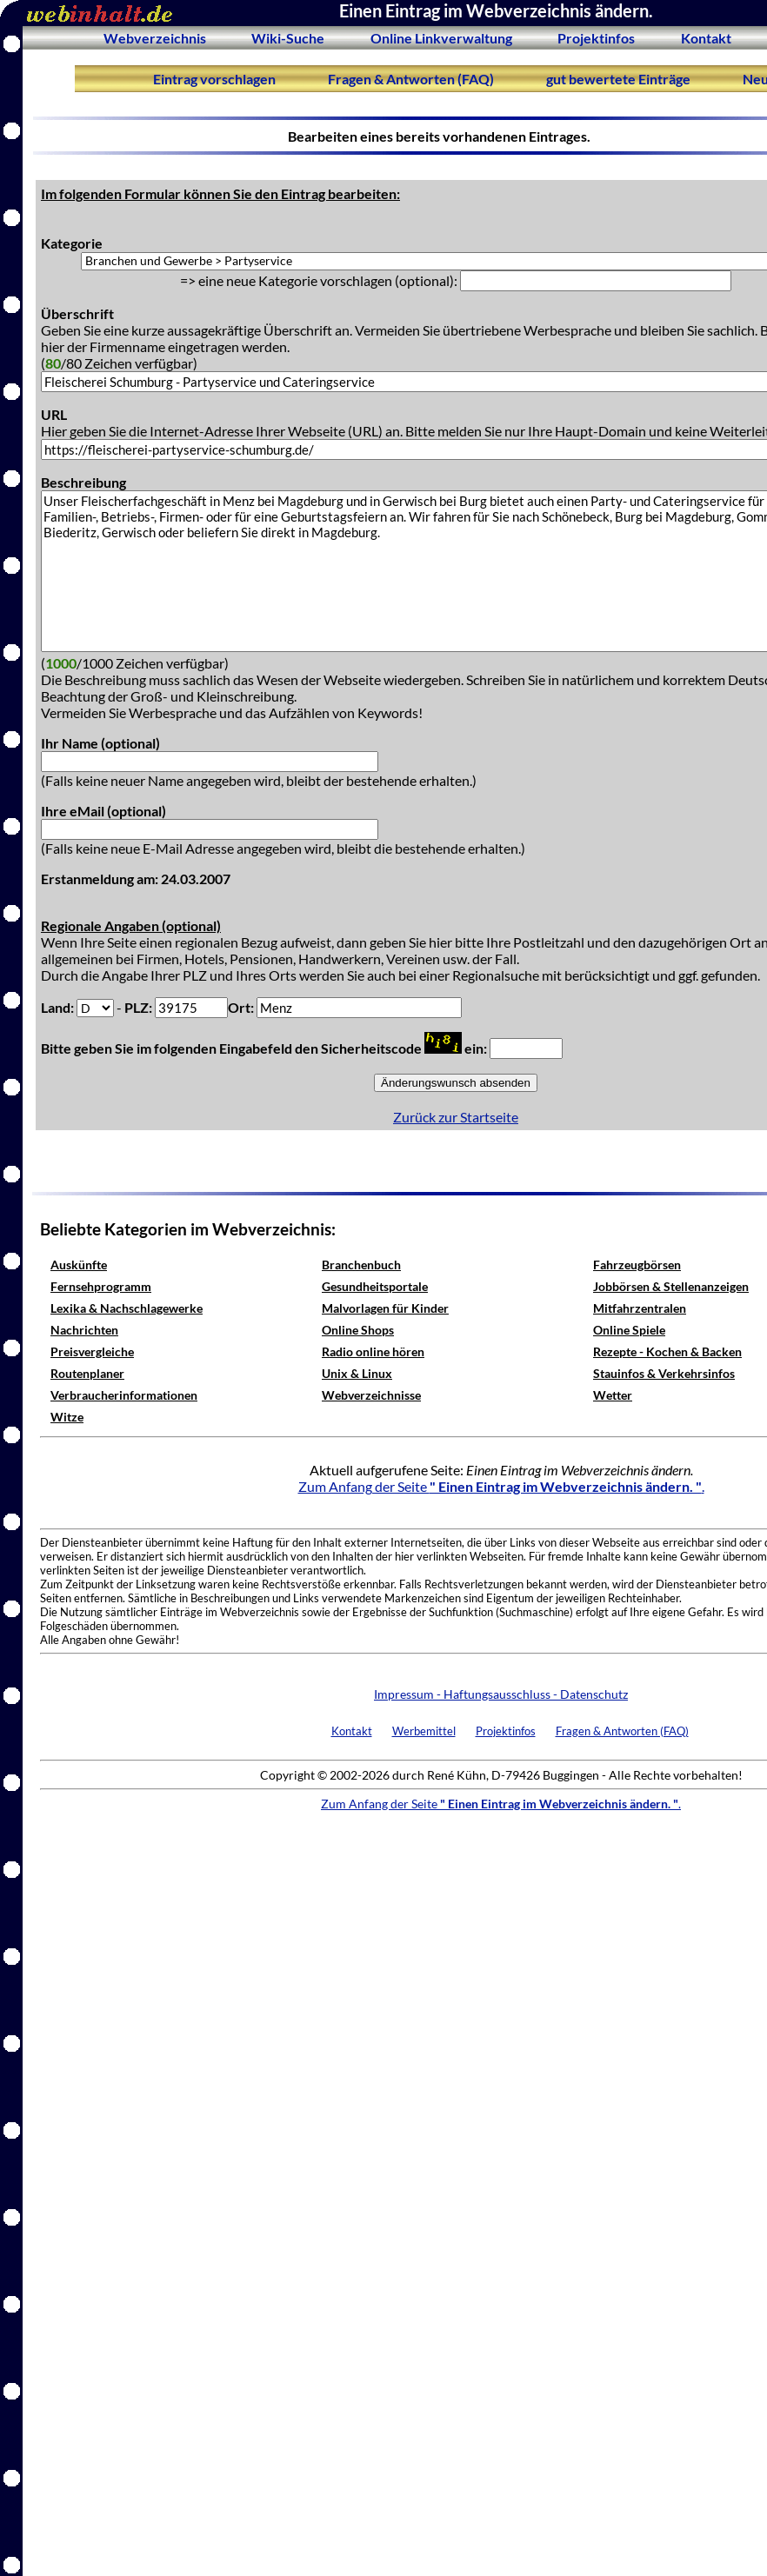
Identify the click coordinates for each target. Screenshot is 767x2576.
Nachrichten (84, 1329)
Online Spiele (629, 1329)
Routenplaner (87, 1373)
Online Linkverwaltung (441, 38)
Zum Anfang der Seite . (501, 1486)
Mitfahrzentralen (639, 1308)
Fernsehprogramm (100, 1286)
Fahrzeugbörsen (637, 1264)
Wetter (612, 1395)
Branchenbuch (361, 1264)
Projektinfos (596, 38)
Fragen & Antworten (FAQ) (411, 78)
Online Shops (358, 1329)
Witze (66, 1416)
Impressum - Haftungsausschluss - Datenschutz (501, 1694)
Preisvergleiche (92, 1351)
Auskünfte (78, 1264)
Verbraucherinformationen (123, 1395)
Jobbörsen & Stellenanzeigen (671, 1286)
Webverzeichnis (154, 38)
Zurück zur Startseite (455, 1116)
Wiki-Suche (287, 38)
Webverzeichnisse (371, 1395)
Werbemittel (424, 1731)
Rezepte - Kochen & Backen (667, 1351)
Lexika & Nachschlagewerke (126, 1308)
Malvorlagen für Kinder (385, 1308)
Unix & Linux (357, 1373)
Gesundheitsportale (375, 1286)
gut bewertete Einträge (618, 78)
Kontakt (706, 38)
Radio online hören (373, 1351)
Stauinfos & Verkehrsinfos (664, 1373)
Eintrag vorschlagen (214, 78)
